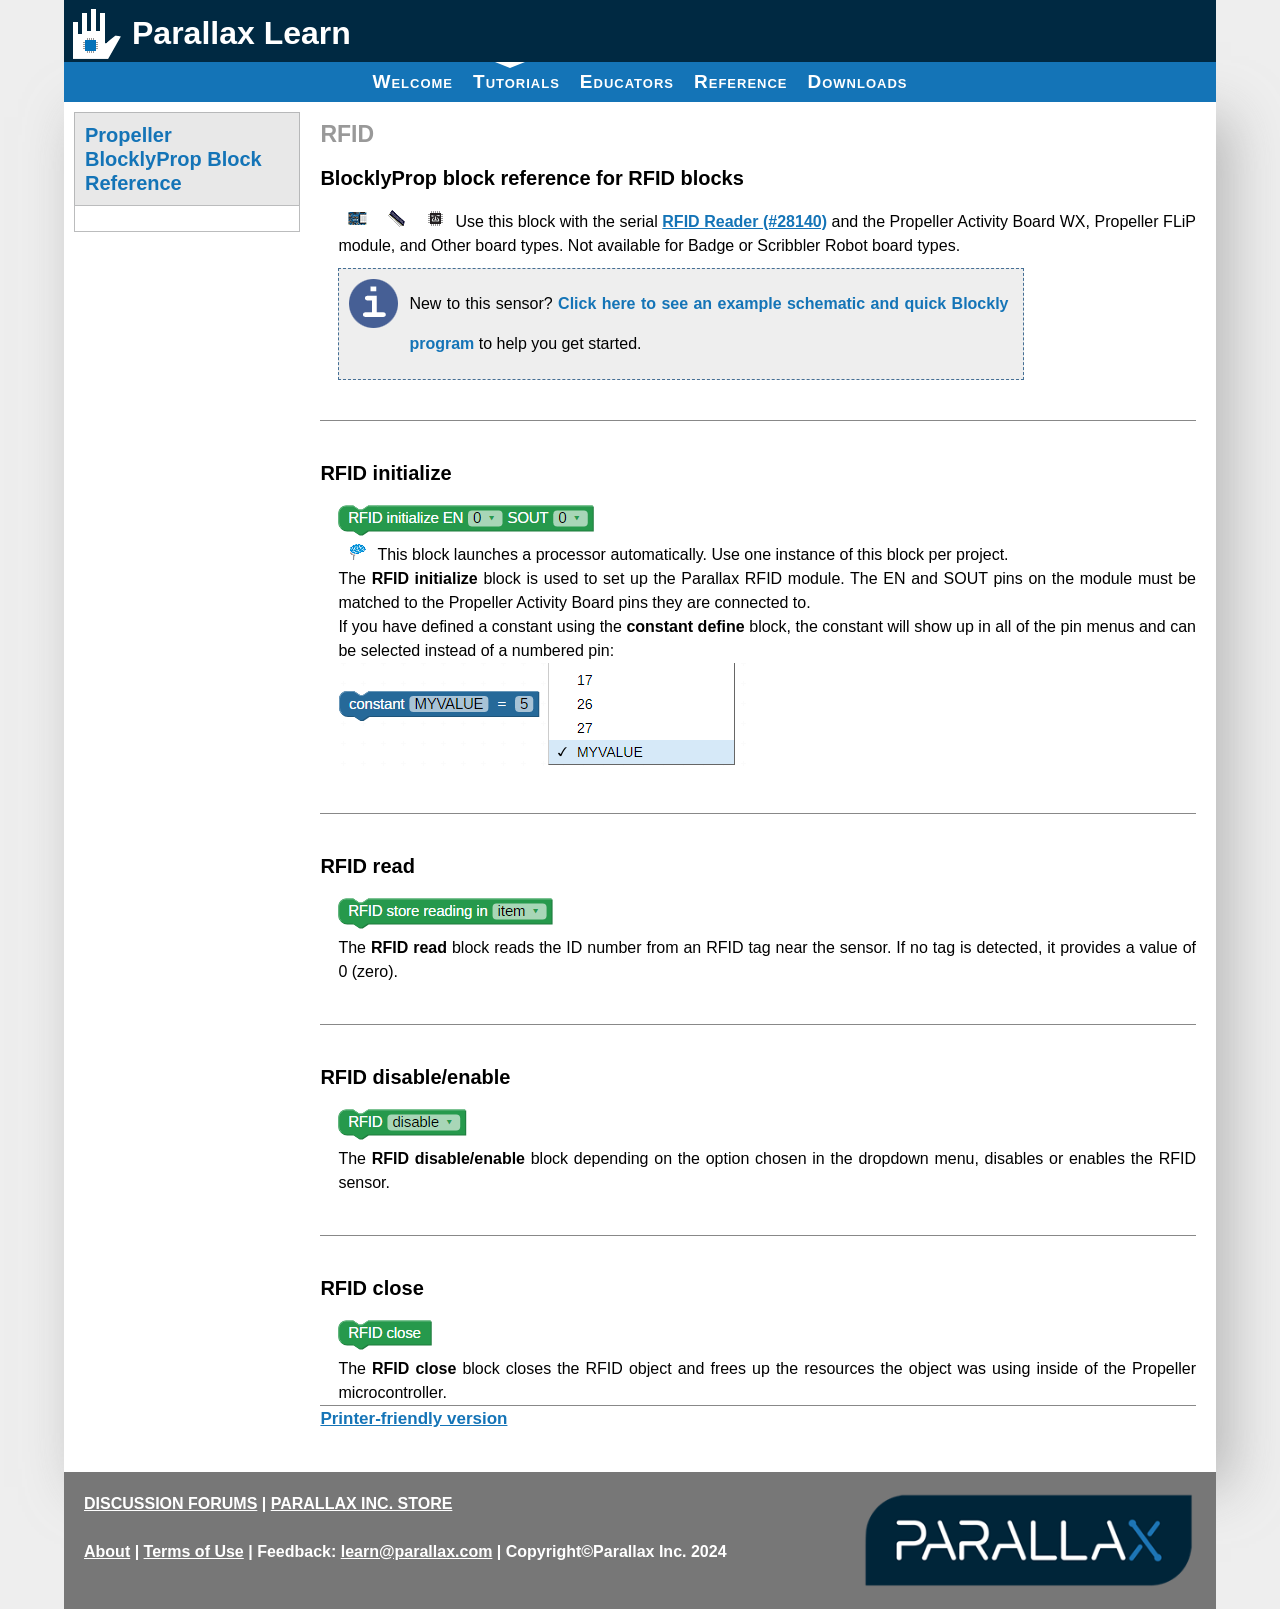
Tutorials (516, 77)
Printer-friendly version (413, 1418)
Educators (627, 81)
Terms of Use (194, 1551)
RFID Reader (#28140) (744, 221)
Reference (741, 81)
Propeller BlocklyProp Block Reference (173, 159)
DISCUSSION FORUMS (170, 1503)
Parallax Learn (241, 33)
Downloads (858, 81)
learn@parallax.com (417, 1551)
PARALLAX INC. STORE (362, 1503)
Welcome (412, 81)
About (107, 1551)
